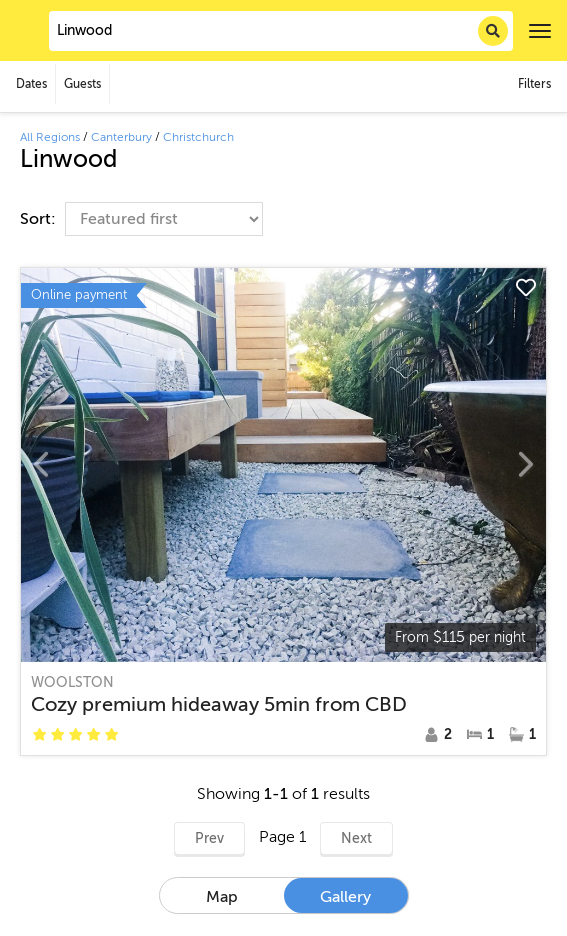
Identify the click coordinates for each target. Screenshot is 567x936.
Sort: (40, 219)
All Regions (50, 137)
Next (356, 838)
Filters (534, 84)
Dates (31, 84)
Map (222, 897)
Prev (209, 838)
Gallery (345, 897)
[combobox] (281, 31)
